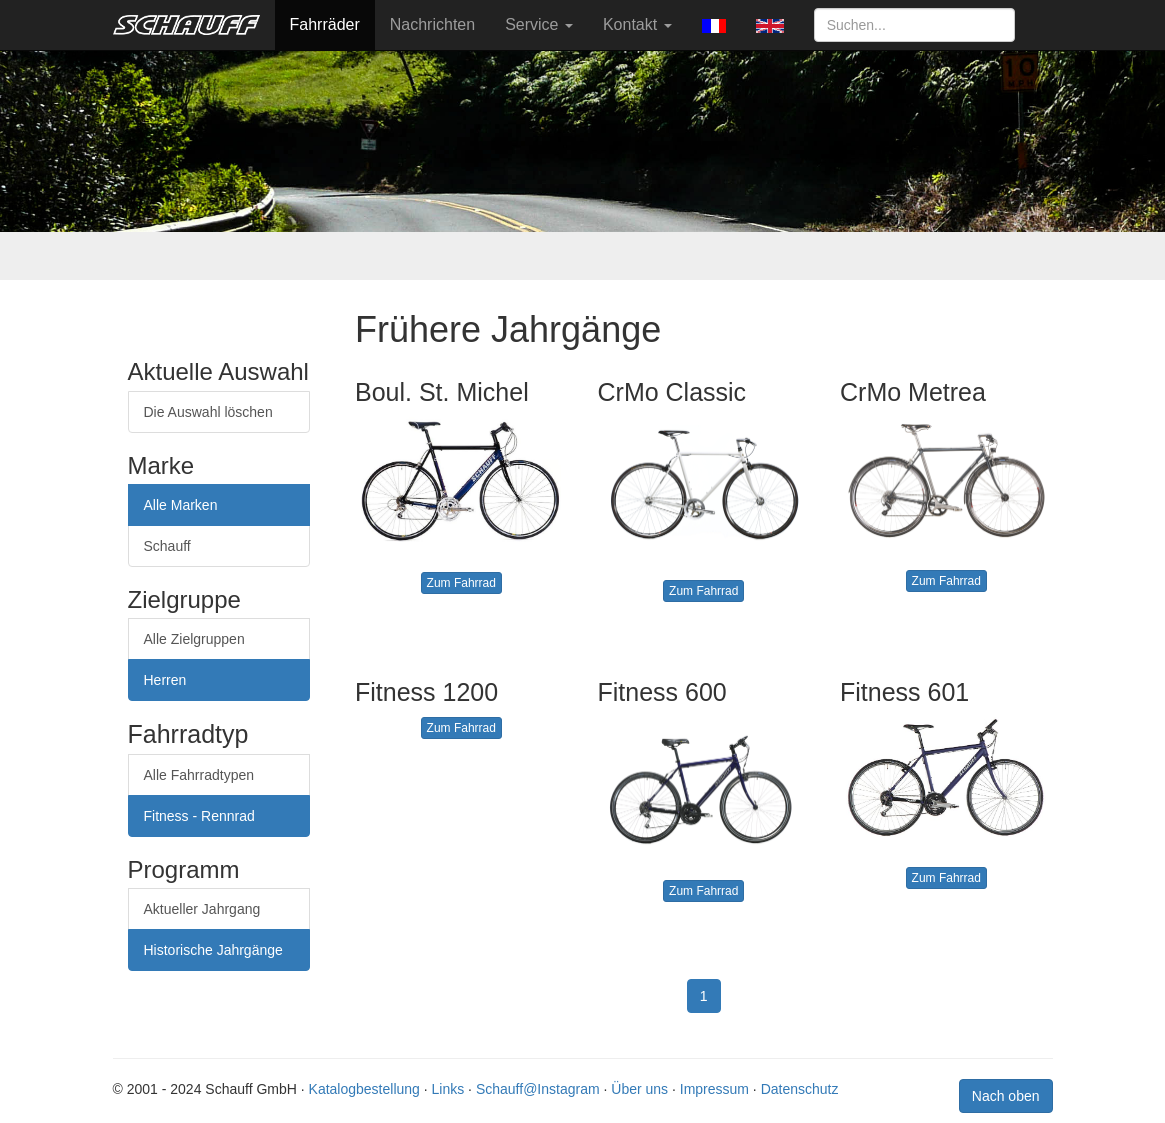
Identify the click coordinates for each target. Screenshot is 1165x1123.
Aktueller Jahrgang (202, 909)
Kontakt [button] (637, 24)
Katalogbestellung (364, 1089)
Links (448, 1089)
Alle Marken (181, 505)
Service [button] (539, 24)
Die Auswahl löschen (208, 412)
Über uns (639, 1089)
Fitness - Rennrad (199, 816)
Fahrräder (325, 24)
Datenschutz (800, 1089)
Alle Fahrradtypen (199, 775)
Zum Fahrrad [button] (461, 583)
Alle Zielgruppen (194, 639)
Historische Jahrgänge (213, 950)
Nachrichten (432, 24)
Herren (165, 680)
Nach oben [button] (1006, 1096)
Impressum (714, 1089)
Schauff (167, 546)
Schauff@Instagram (538, 1089)
